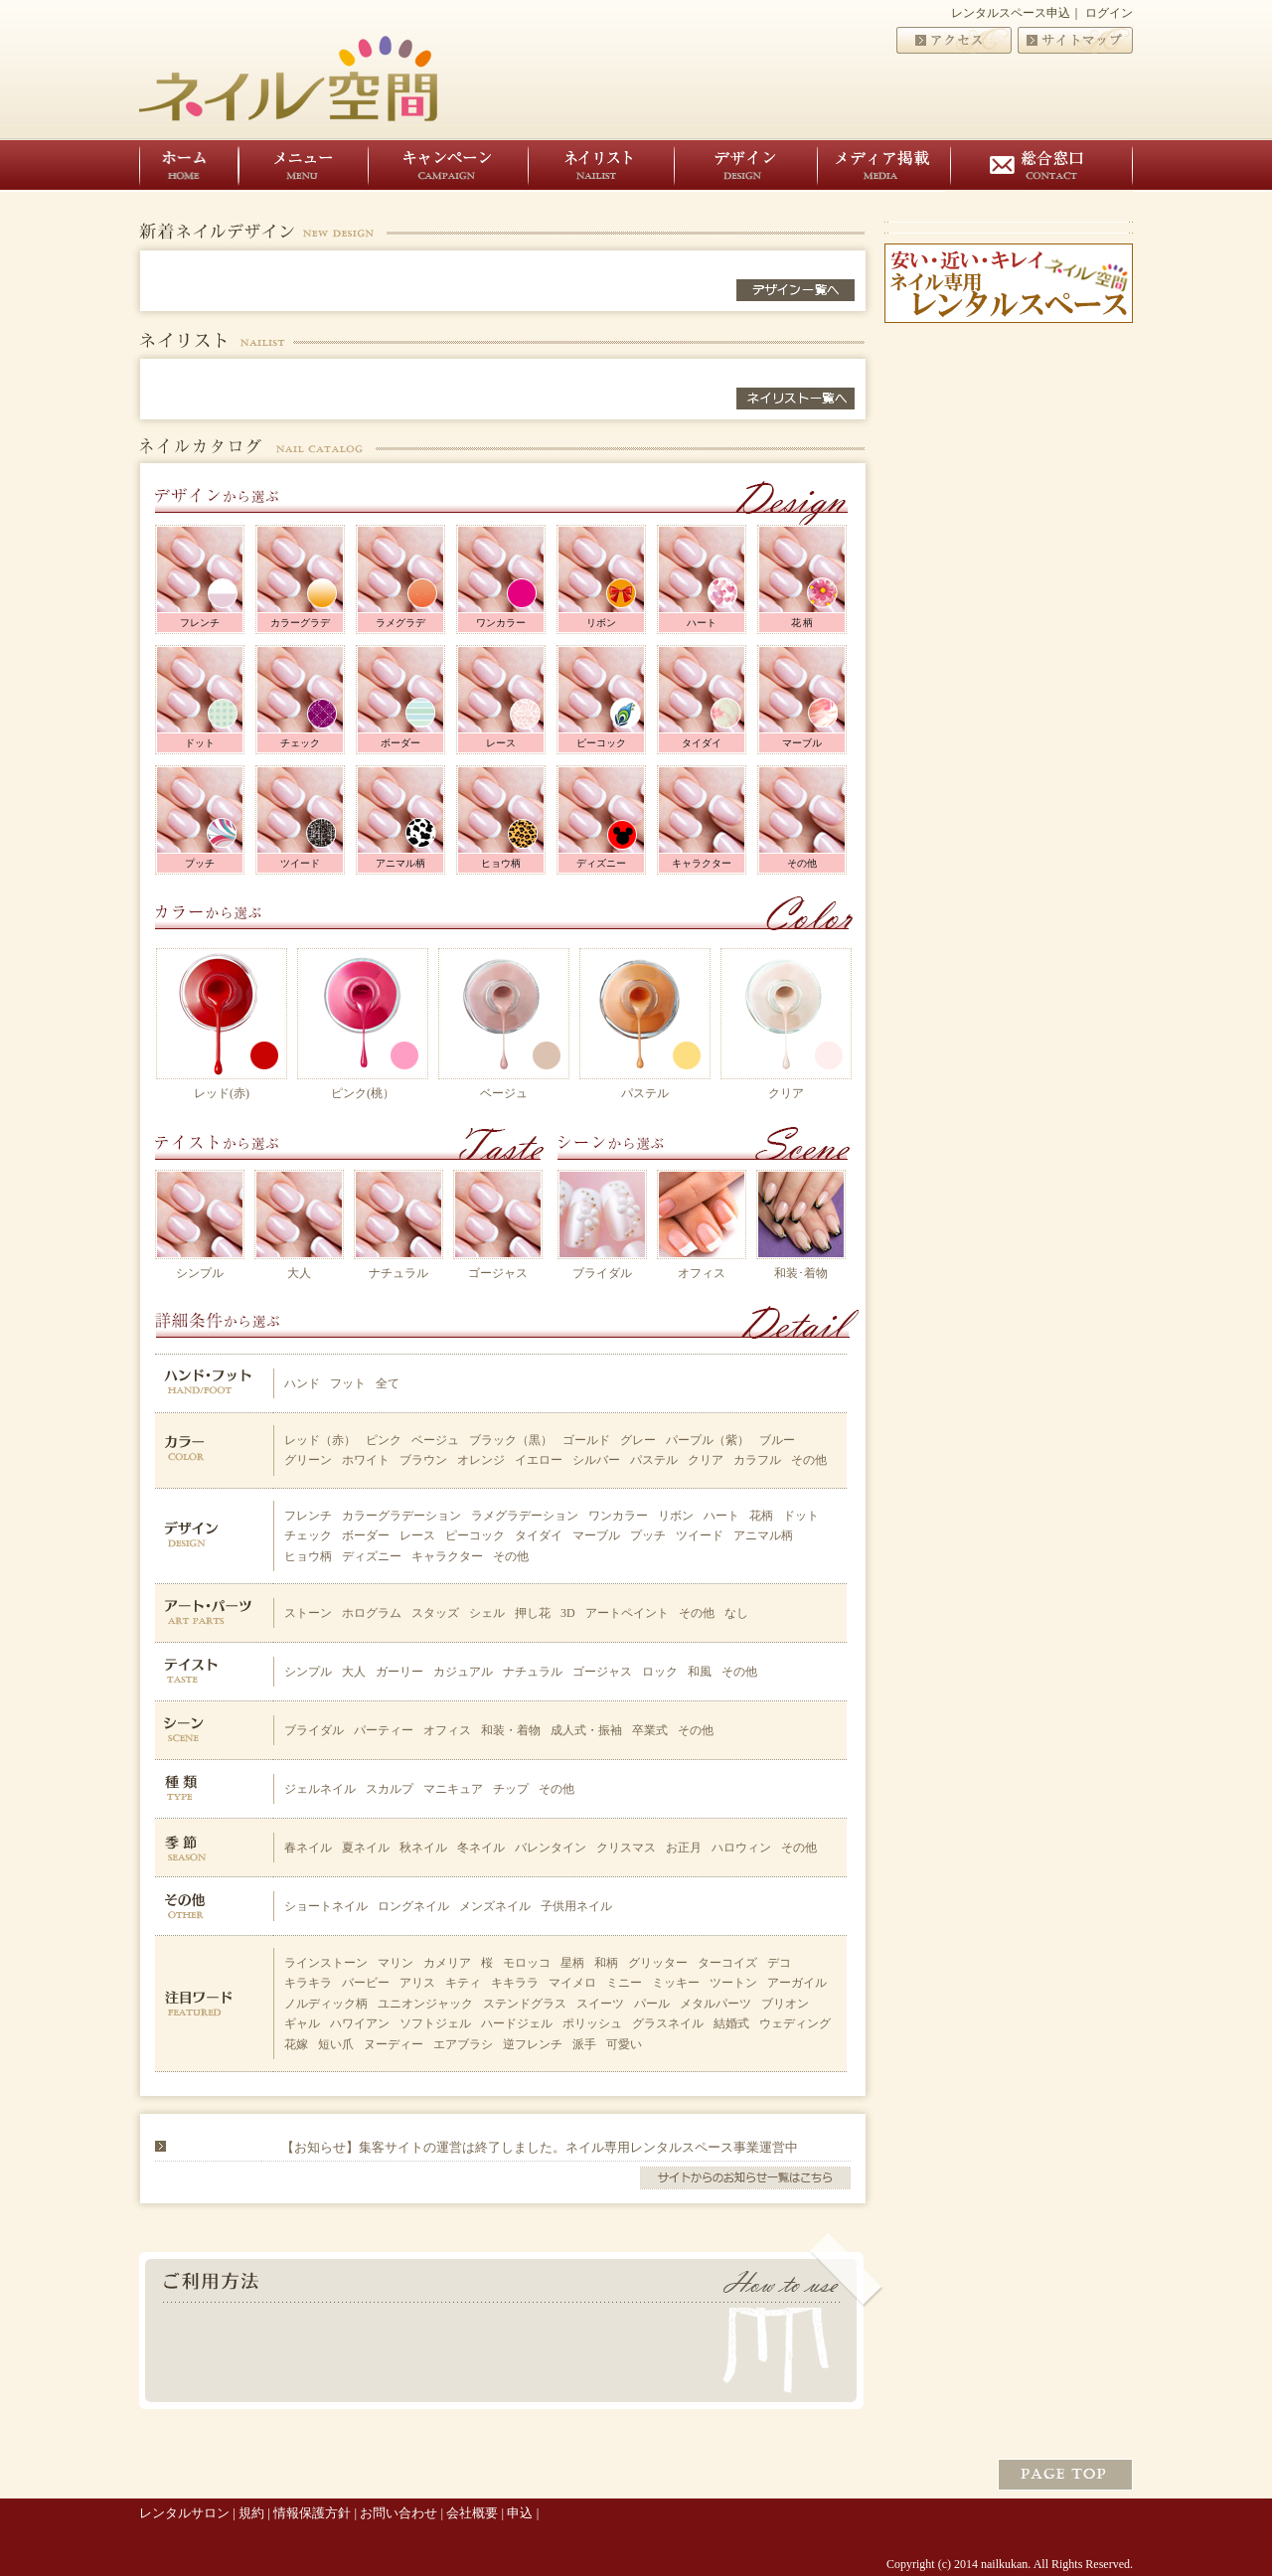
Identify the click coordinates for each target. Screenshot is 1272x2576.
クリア (786, 1093)
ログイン (1109, 13)
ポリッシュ (592, 2023)
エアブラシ (463, 2044)
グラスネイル (668, 2023)
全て (387, 1383)
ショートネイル (326, 1906)
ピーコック (601, 742)
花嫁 (296, 2044)
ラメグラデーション (524, 1516)
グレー (638, 1440)
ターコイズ (727, 1963)
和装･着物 (801, 1273)
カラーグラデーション (401, 1516)
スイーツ (600, 2004)
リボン (601, 622)
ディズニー (601, 863)
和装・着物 (511, 1730)
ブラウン (423, 1460)
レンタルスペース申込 (1010, 13)
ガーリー (399, 1672)
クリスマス (626, 1847)
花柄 (761, 1516)
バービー (366, 1983)
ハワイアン (360, 2023)
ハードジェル (517, 2023)
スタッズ (435, 1613)
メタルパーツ (715, 2004)
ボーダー (400, 742)
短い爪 (336, 2044)
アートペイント (627, 1613)
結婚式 (731, 2023)
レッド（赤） (320, 1440)
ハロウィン (741, 1847)
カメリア (447, 1963)
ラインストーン (326, 1963)
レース (501, 742)
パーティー (383, 1730)
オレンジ (481, 1460)
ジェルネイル (320, 1789)
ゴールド (586, 1440)
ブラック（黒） (511, 1440)
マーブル (802, 742)
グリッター (658, 1963)
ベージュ (504, 1093)
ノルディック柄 (326, 2004)
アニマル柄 (400, 863)
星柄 (572, 1963)
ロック (660, 1672)
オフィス (701, 1273)
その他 (802, 863)
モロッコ (527, 1963)
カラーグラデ (300, 622)
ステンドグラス (524, 2004)
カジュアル (463, 1672)
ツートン (733, 1983)
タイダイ (701, 742)
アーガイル (797, 1983)
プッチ (200, 863)
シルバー (596, 1460)
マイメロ (572, 1983)
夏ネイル (366, 1847)
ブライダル (602, 1273)
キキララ (515, 1983)
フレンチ (200, 622)
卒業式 (650, 1730)
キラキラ (308, 1983)
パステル (645, 1093)
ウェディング (795, 2023)
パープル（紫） (707, 1440)
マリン (395, 1963)
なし (736, 1613)
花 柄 (802, 622)
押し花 (533, 1613)
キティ (463, 1983)
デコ (779, 1963)
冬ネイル (481, 1847)
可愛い (624, 2044)
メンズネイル (495, 1906)
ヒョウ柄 (501, 863)
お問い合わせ (398, 2512)
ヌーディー (393, 2044)
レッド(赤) (221, 1093)
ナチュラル (398, 1273)
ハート (701, 622)
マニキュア (453, 1789)
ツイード (300, 863)
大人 (299, 1273)
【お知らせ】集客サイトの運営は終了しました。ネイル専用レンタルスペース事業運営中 (539, 2147)
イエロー (538, 1460)
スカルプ (389, 1789)
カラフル (757, 1460)
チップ (511, 1789)
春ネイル (308, 1847)
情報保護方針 (312, 2512)
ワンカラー (501, 622)
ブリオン (785, 2004)
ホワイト (366, 1460)
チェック (300, 742)
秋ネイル (423, 1847)
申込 (520, 2512)
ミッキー (676, 1983)
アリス (417, 1983)
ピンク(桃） (363, 1093)
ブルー (777, 1440)
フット (348, 1383)
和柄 (606, 1963)
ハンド (302, 1383)
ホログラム (371, 1613)
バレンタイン (550, 1847)
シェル (487, 1613)
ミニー (624, 1983)
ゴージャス (498, 1273)
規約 (251, 2512)
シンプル (200, 1273)
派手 (584, 2044)
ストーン (308, 1613)
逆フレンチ (532, 2044)
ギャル (302, 2023)
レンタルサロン (184, 2512)
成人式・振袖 (586, 1730)
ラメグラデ (400, 622)
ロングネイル (413, 1906)
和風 (700, 1672)
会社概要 (472, 2512)
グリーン (308, 1460)
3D (567, 1613)
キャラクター (701, 863)
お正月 (684, 1847)
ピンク (383, 1440)
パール (652, 2004)
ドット (200, 742)
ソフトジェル (435, 2023)
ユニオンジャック (425, 2004)
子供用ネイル (576, 1906)
